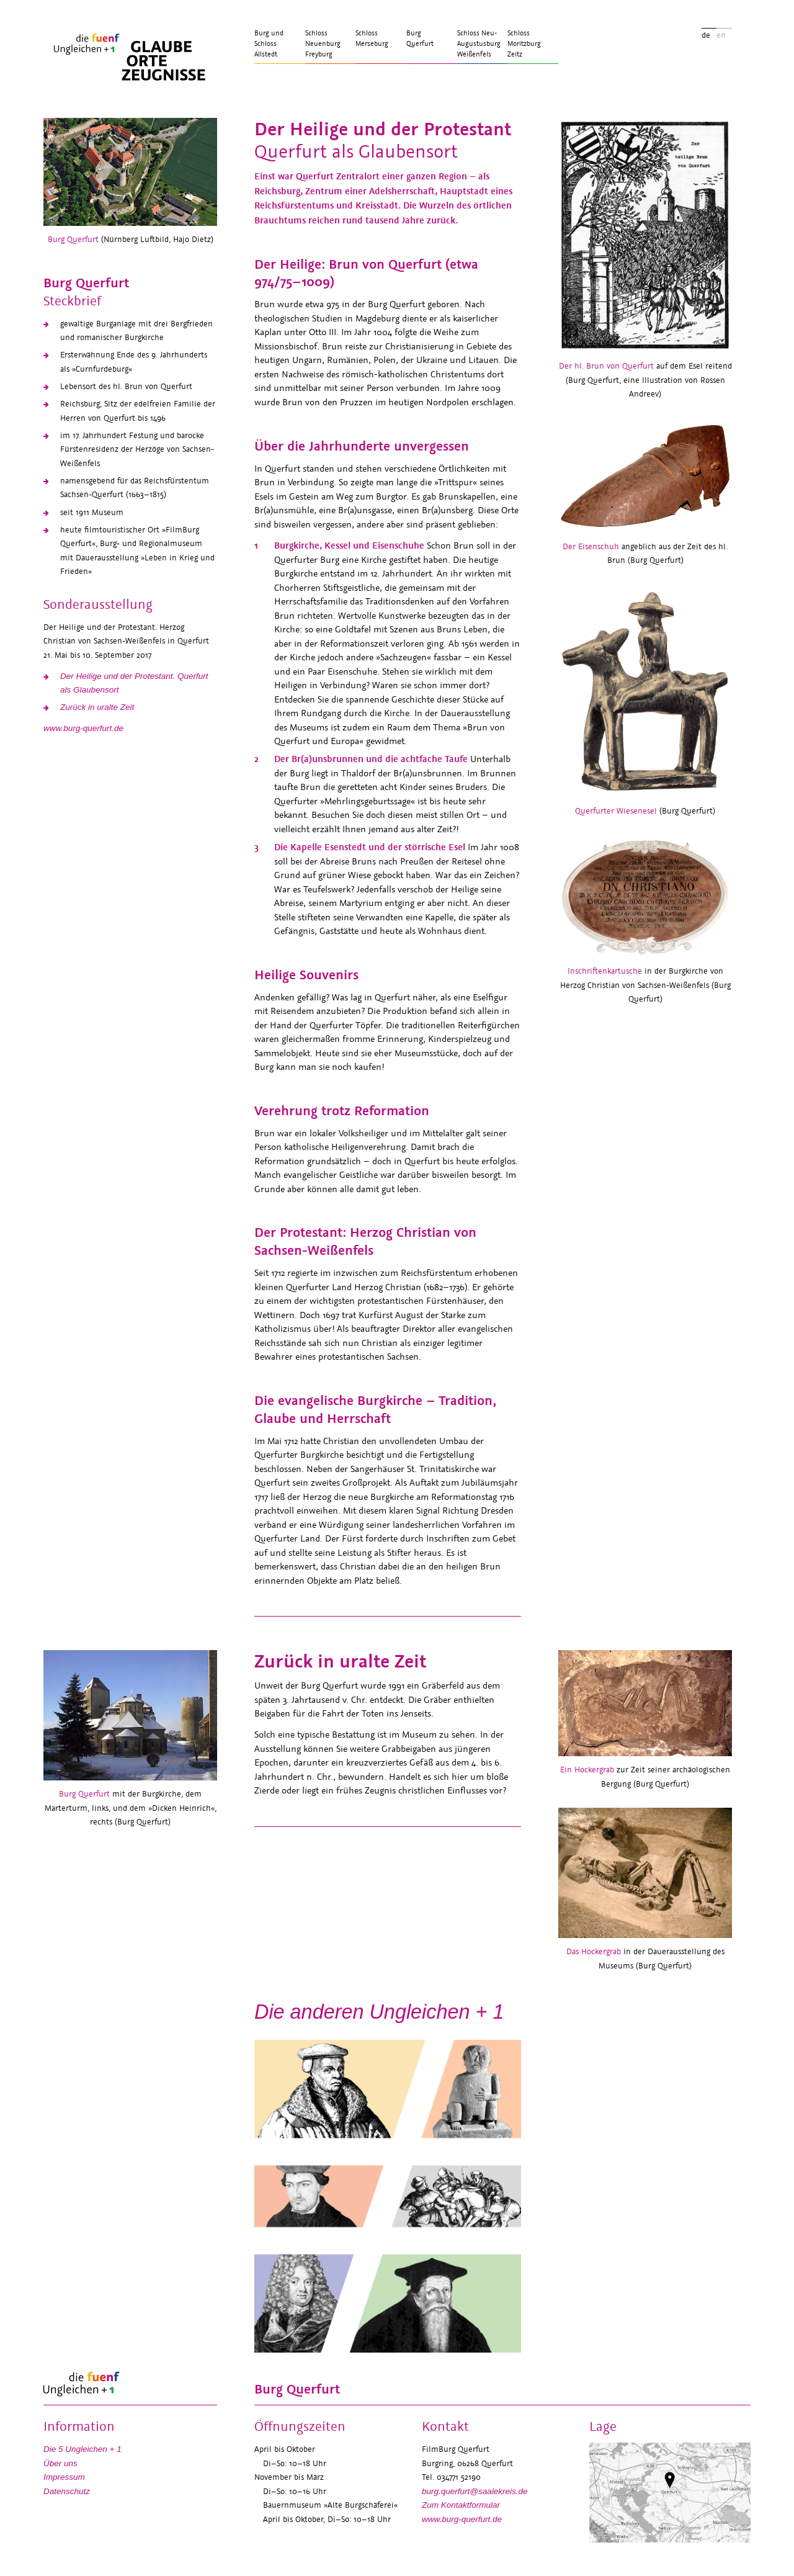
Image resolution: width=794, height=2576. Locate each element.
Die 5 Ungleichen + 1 (82, 2449)
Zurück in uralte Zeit (97, 707)
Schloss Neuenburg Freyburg (323, 44)
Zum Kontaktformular (461, 2505)
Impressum (64, 2477)
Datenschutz (66, 2491)
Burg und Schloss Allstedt (268, 44)
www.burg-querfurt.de (83, 728)
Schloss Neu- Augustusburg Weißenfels (479, 44)
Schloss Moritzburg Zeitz (524, 44)
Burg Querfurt (420, 38)
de (706, 35)
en (721, 35)
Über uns (60, 2463)
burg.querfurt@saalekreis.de (475, 2491)
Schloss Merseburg (371, 38)
